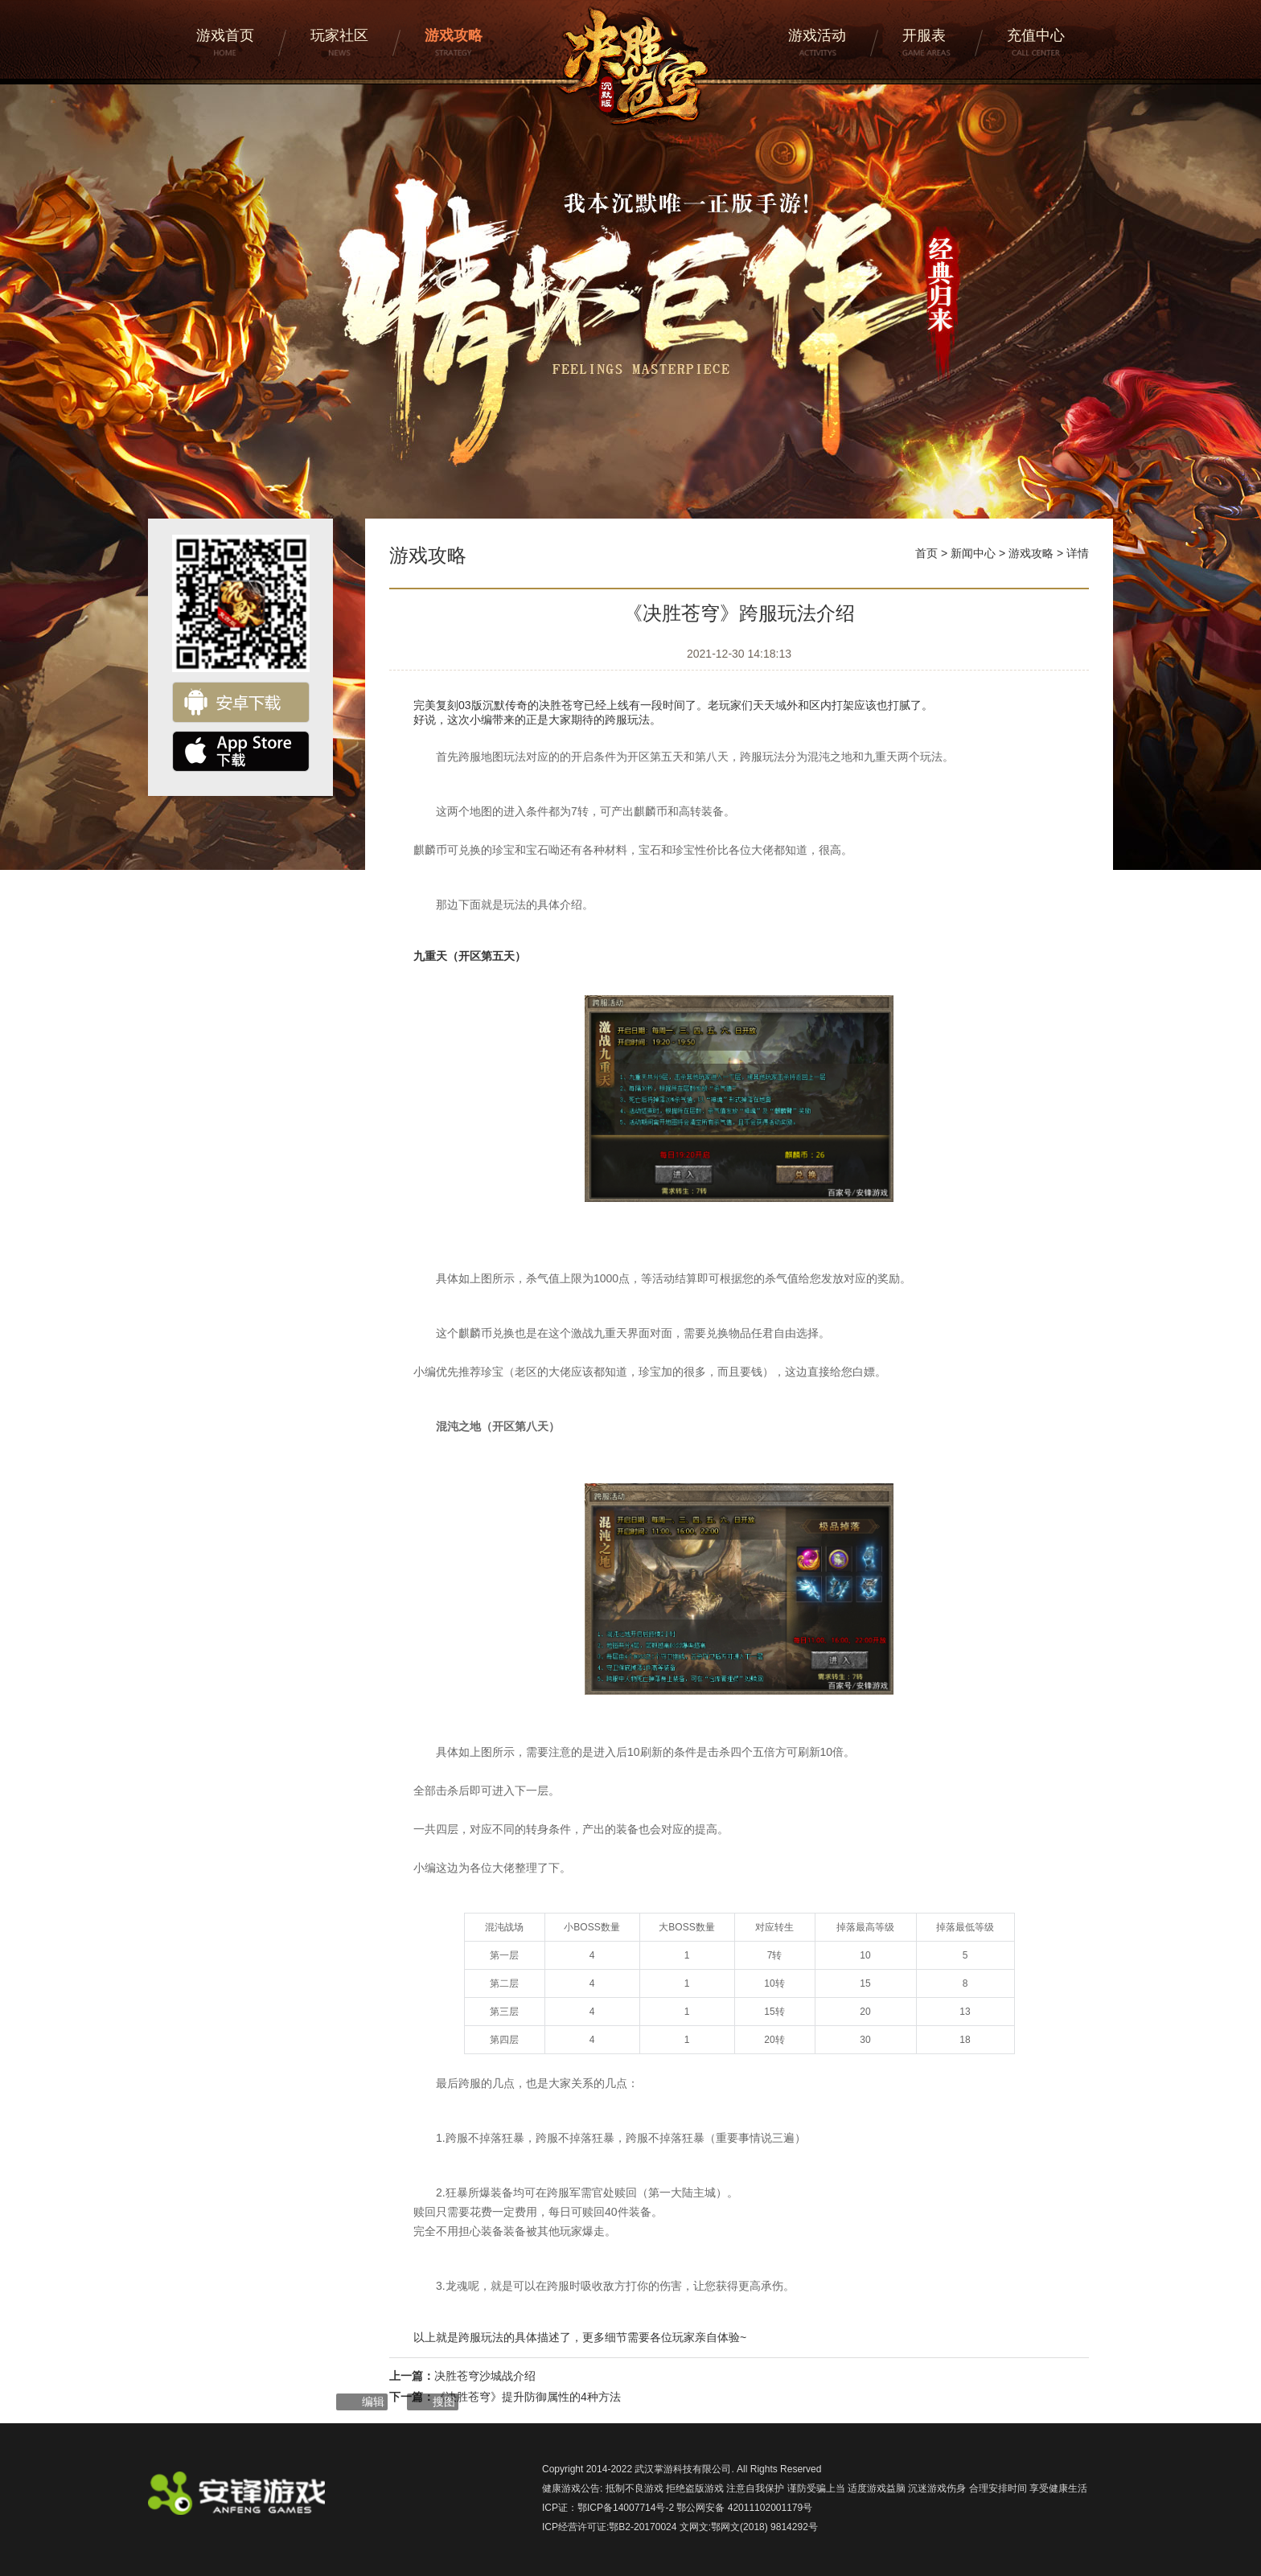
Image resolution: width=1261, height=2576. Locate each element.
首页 (926, 553)
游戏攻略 (1031, 553)
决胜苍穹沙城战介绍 (485, 2375)
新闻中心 (973, 553)
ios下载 (241, 751)
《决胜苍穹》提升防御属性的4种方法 (527, 2396)
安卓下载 (241, 702)
